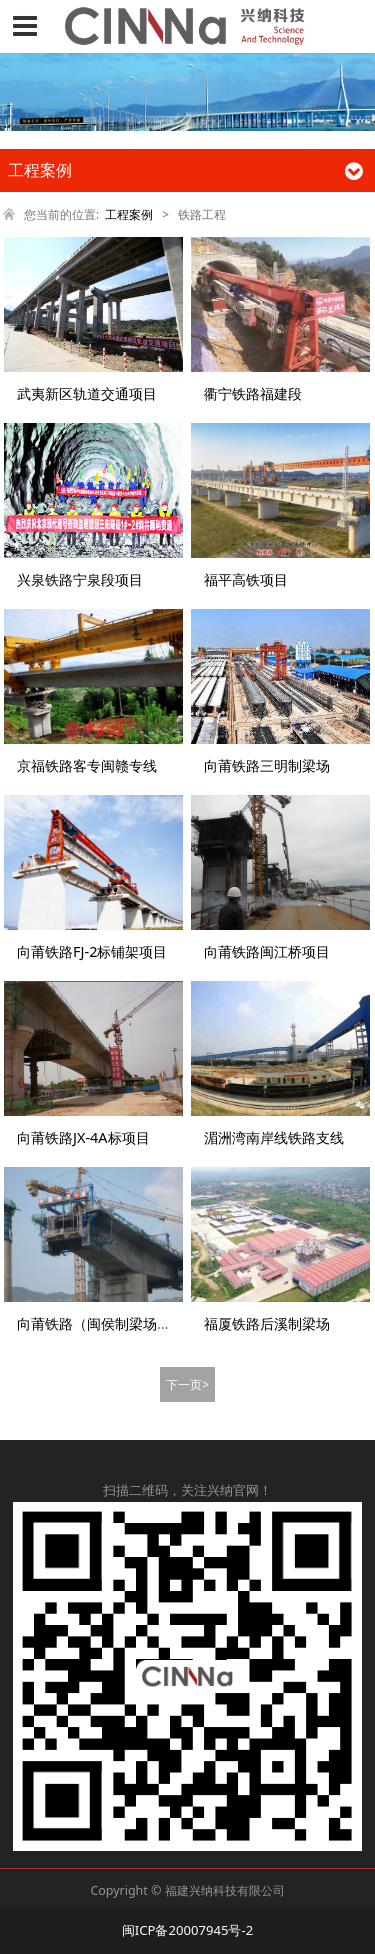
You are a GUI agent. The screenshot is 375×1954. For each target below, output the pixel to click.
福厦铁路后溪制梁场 (267, 1323)
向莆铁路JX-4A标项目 (83, 1137)
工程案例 (129, 214)
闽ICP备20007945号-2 (187, 1930)
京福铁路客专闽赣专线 (87, 765)
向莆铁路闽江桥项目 (267, 951)
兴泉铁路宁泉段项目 (80, 579)
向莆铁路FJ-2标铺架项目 (92, 951)
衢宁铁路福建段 (253, 393)
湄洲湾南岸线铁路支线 (274, 1137)
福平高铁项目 (246, 579)
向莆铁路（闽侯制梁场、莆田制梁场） (136, 1323)
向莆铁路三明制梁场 (267, 765)
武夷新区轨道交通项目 (87, 393)
